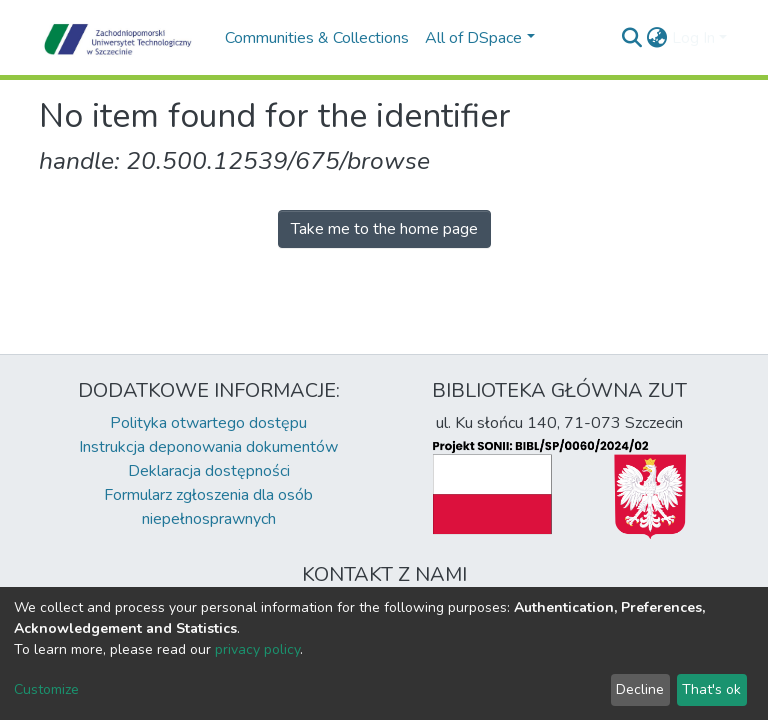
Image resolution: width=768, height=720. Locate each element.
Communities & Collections (317, 38)
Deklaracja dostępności (209, 471)
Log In (693, 38)
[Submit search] (632, 38)
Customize (46, 689)
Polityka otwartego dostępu (208, 423)
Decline (640, 689)
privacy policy (257, 649)
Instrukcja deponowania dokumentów (208, 447)
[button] (657, 38)
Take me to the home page (384, 229)
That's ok (711, 689)
